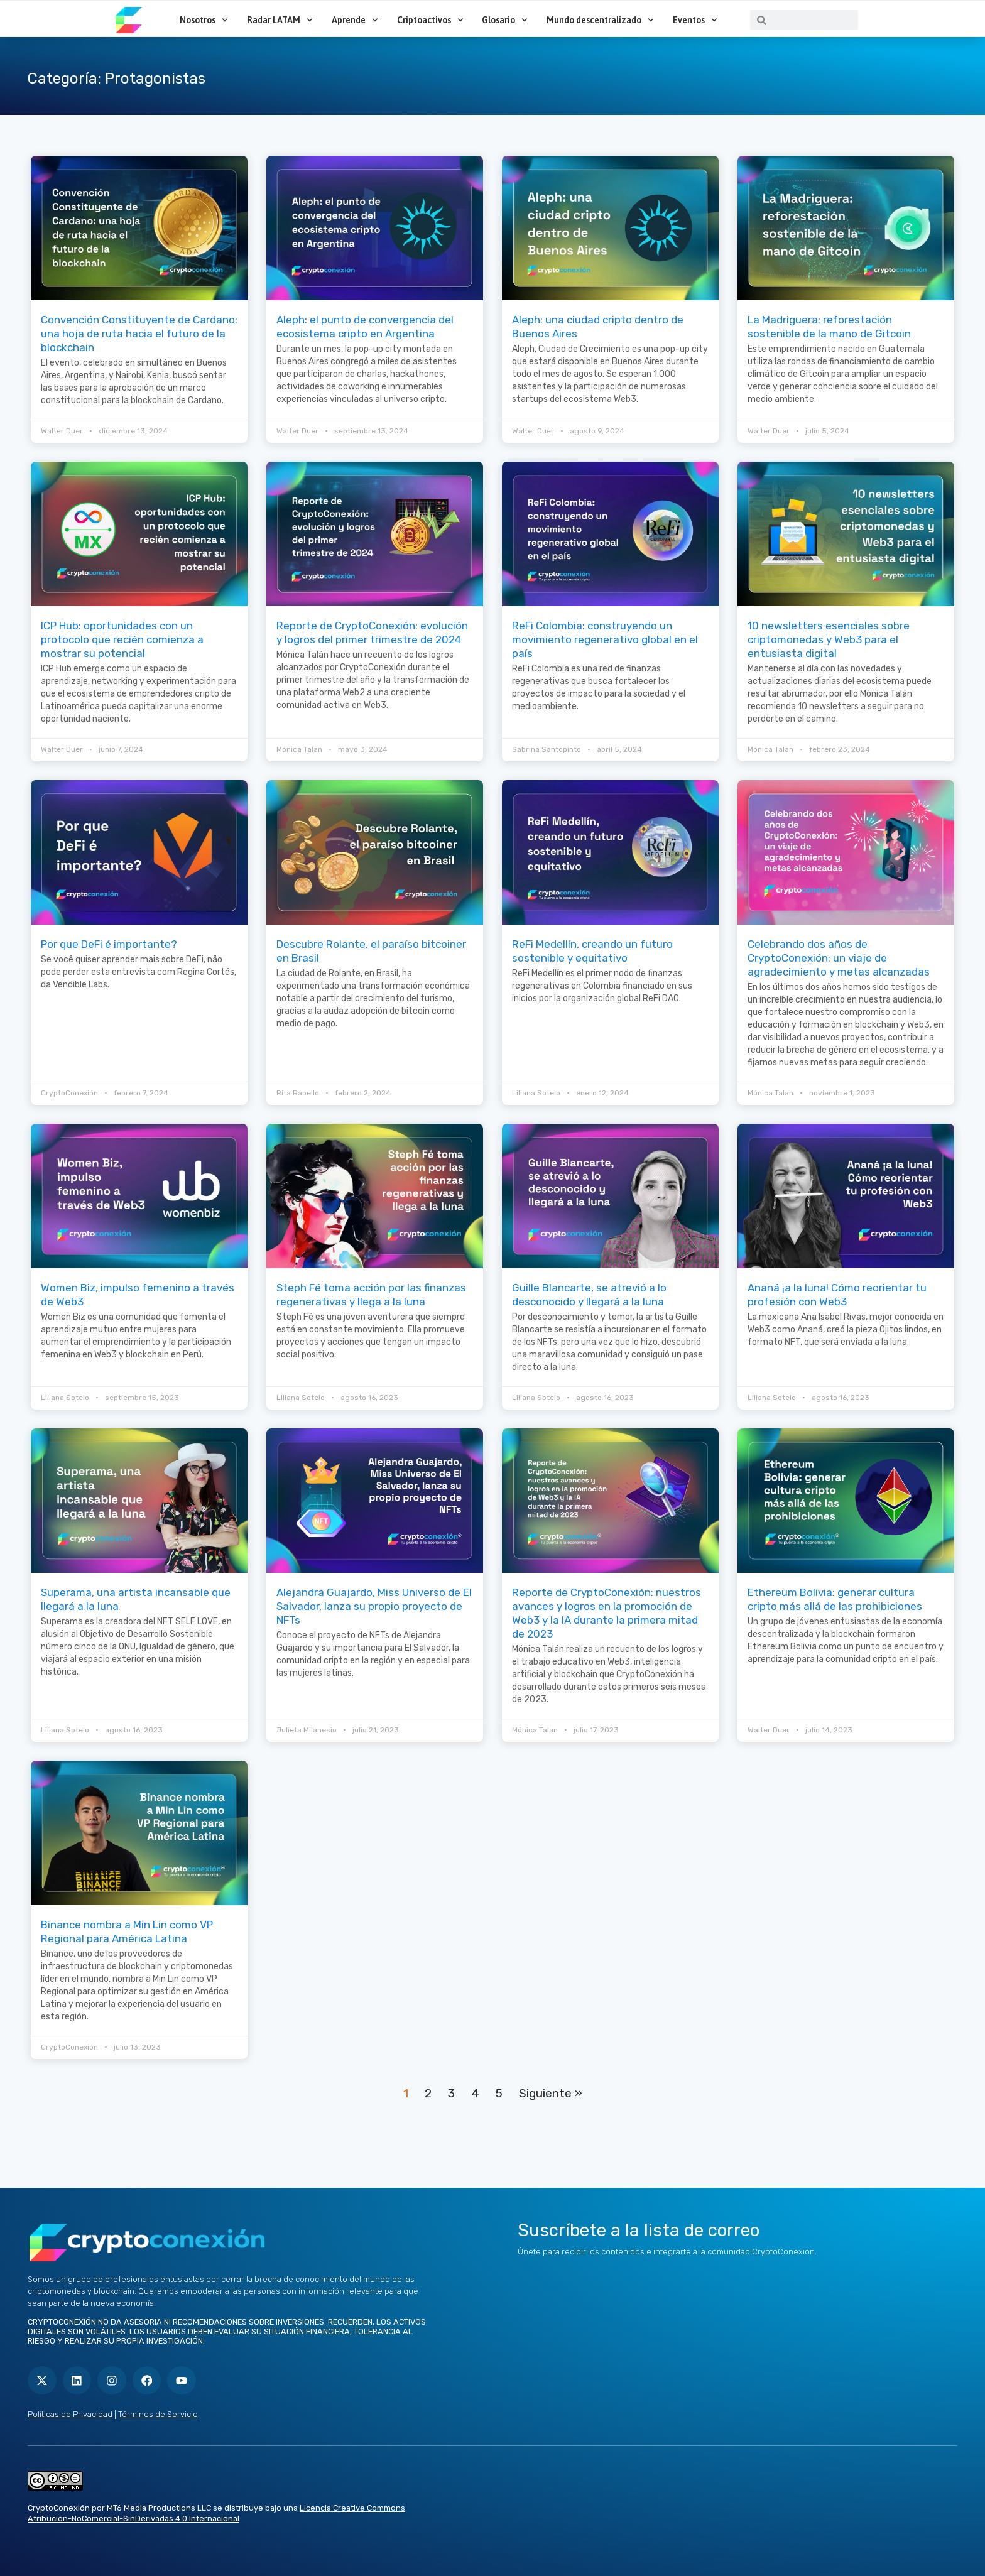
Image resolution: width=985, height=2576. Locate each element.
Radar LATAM (280, 20)
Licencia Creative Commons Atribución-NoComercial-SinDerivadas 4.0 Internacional (216, 2509)
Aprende (355, 20)
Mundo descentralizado (600, 20)
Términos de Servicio (158, 2410)
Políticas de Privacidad (70, 2410)
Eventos (695, 20)
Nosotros (204, 20)
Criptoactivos (430, 20)
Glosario (505, 20)
